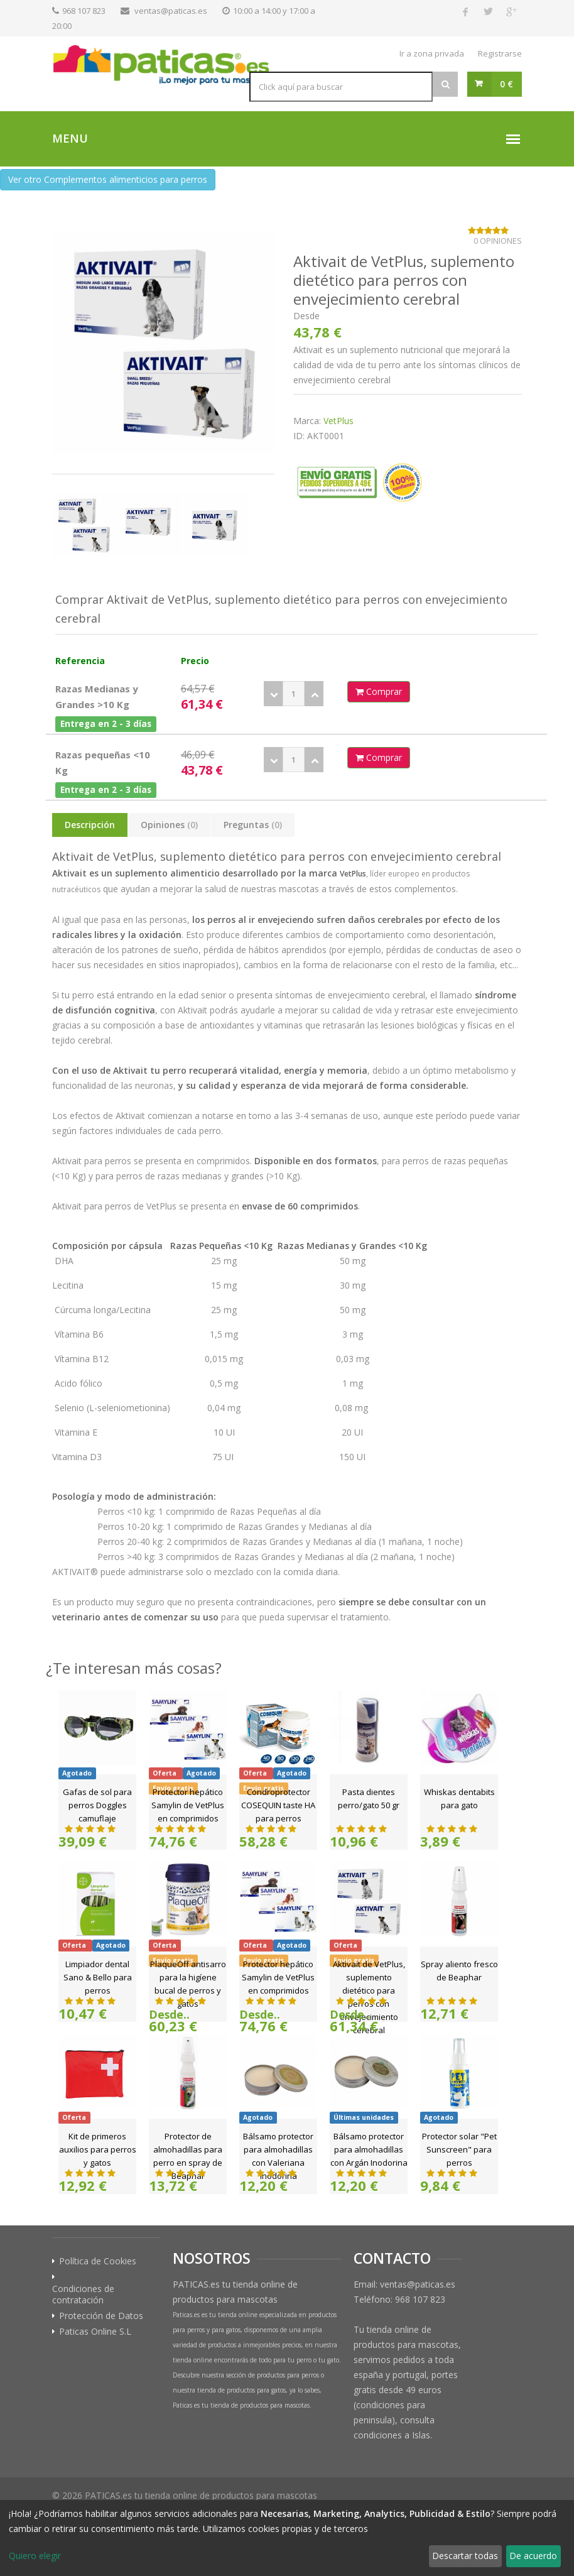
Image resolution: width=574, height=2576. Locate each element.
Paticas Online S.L (95, 2331)
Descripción (90, 825)
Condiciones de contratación (83, 2294)
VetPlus (338, 421)
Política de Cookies (97, 2261)
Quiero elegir (35, 2556)
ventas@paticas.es (170, 10)
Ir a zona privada (431, 53)
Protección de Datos (101, 2316)
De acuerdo (533, 2556)
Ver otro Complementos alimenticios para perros (107, 179)
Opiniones (169, 825)
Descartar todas (465, 2556)
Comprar (378, 691)
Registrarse (500, 53)
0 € (506, 84)
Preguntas (253, 825)
